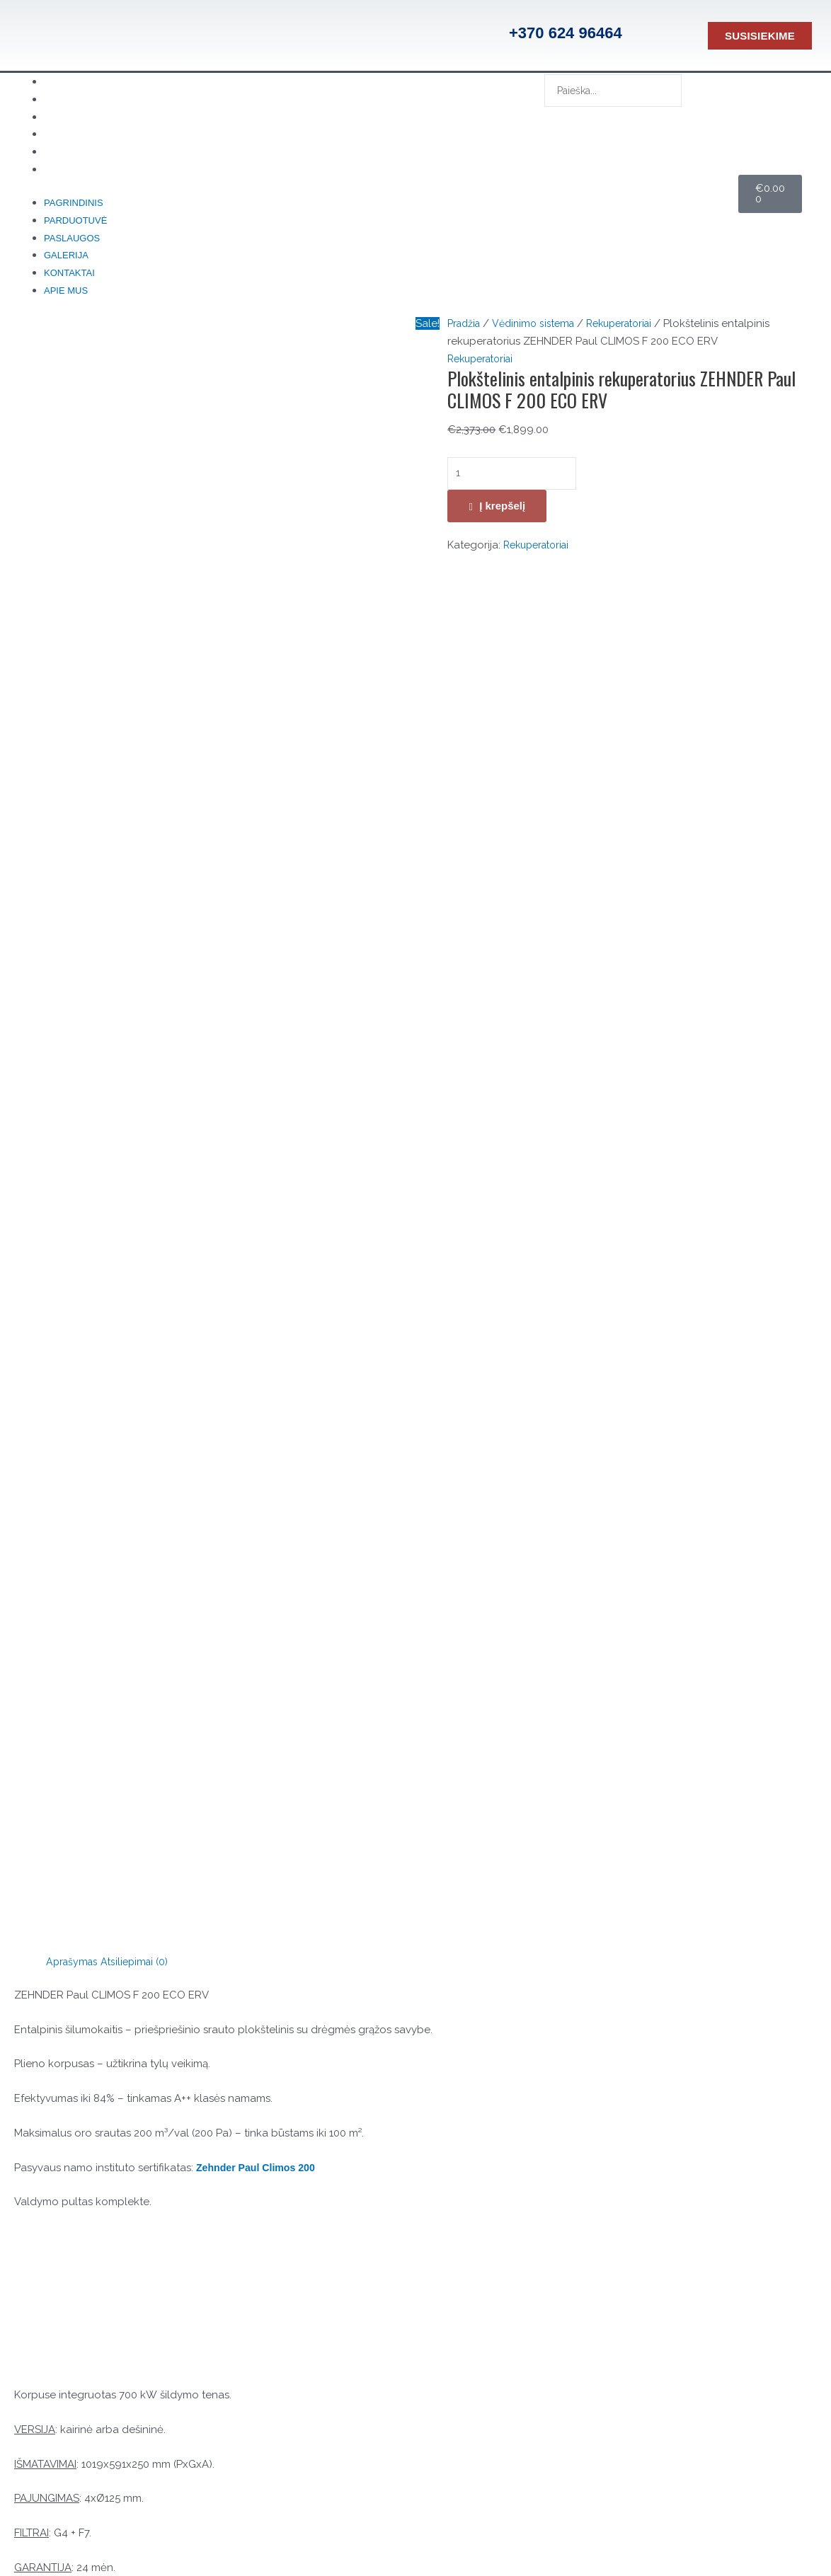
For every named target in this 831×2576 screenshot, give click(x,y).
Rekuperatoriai (633, 332)
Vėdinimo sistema (540, 332)
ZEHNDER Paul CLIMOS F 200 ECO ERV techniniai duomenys (164, 1296)
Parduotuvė (75, 225)
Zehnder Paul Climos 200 (259, 793)
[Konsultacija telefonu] (54, 2275)
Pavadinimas (49, 1675)
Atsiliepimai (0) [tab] (140, 587)
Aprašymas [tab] (73, 587)
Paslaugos (72, 243)
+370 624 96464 (565, 33)
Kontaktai (69, 280)
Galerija (66, 261)
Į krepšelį (502, 516)
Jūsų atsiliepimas (59, 1470)
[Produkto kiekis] (517, 483)
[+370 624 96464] (484, 35)
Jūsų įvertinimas (56, 1449)
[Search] (565, 121)
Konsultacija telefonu (129, 2257)
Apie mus (88, 173)
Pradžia (465, 332)
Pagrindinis (73, 207)
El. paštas (41, 1728)
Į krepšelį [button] (548, 2121)
